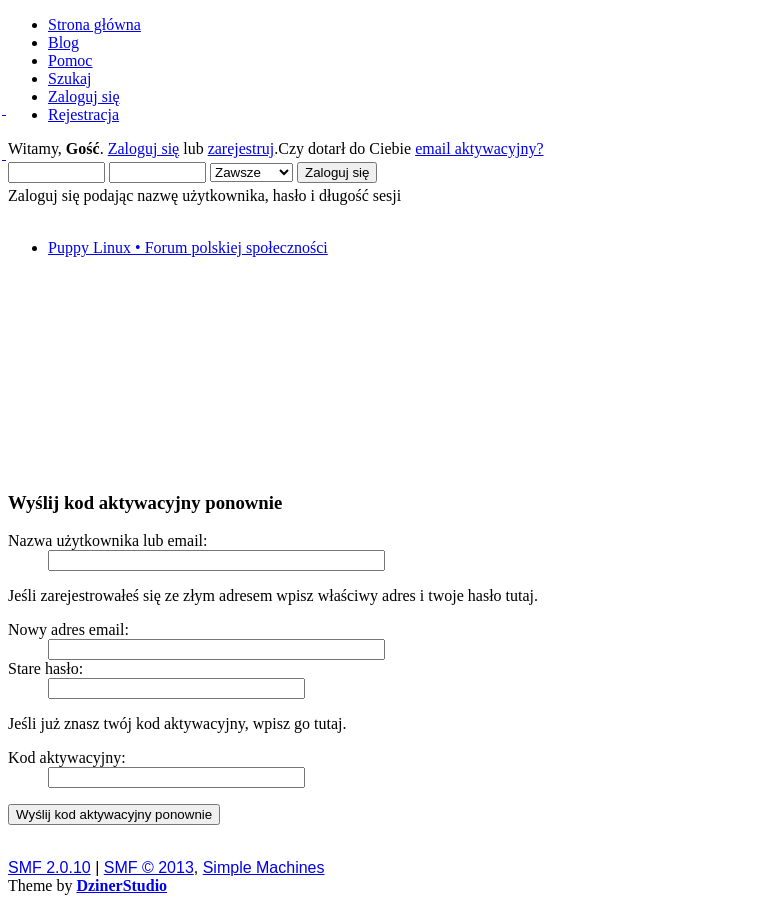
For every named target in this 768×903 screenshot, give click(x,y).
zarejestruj (241, 148)
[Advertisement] (384, 373)
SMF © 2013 (149, 867)
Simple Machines (264, 867)
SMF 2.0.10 (49, 867)
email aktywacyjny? (479, 148)
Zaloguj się (144, 148)
